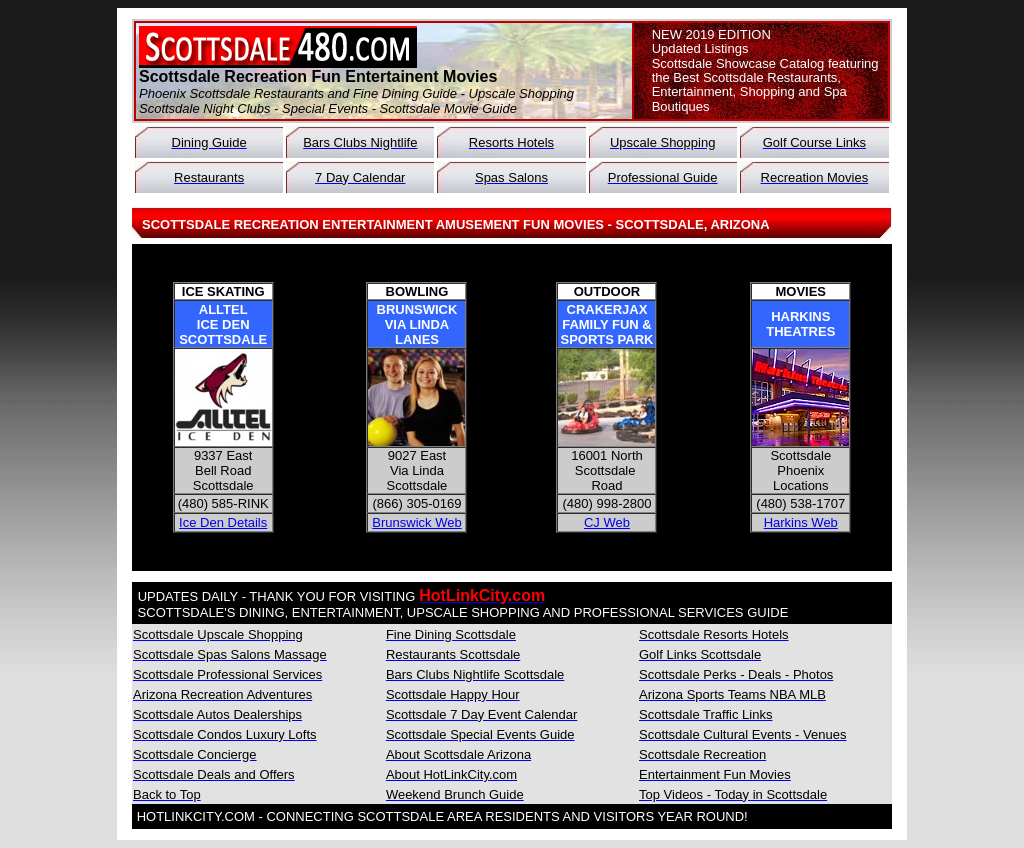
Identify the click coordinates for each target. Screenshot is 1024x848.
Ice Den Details (223, 522)
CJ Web (607, 522)
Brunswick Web (416, 522)
